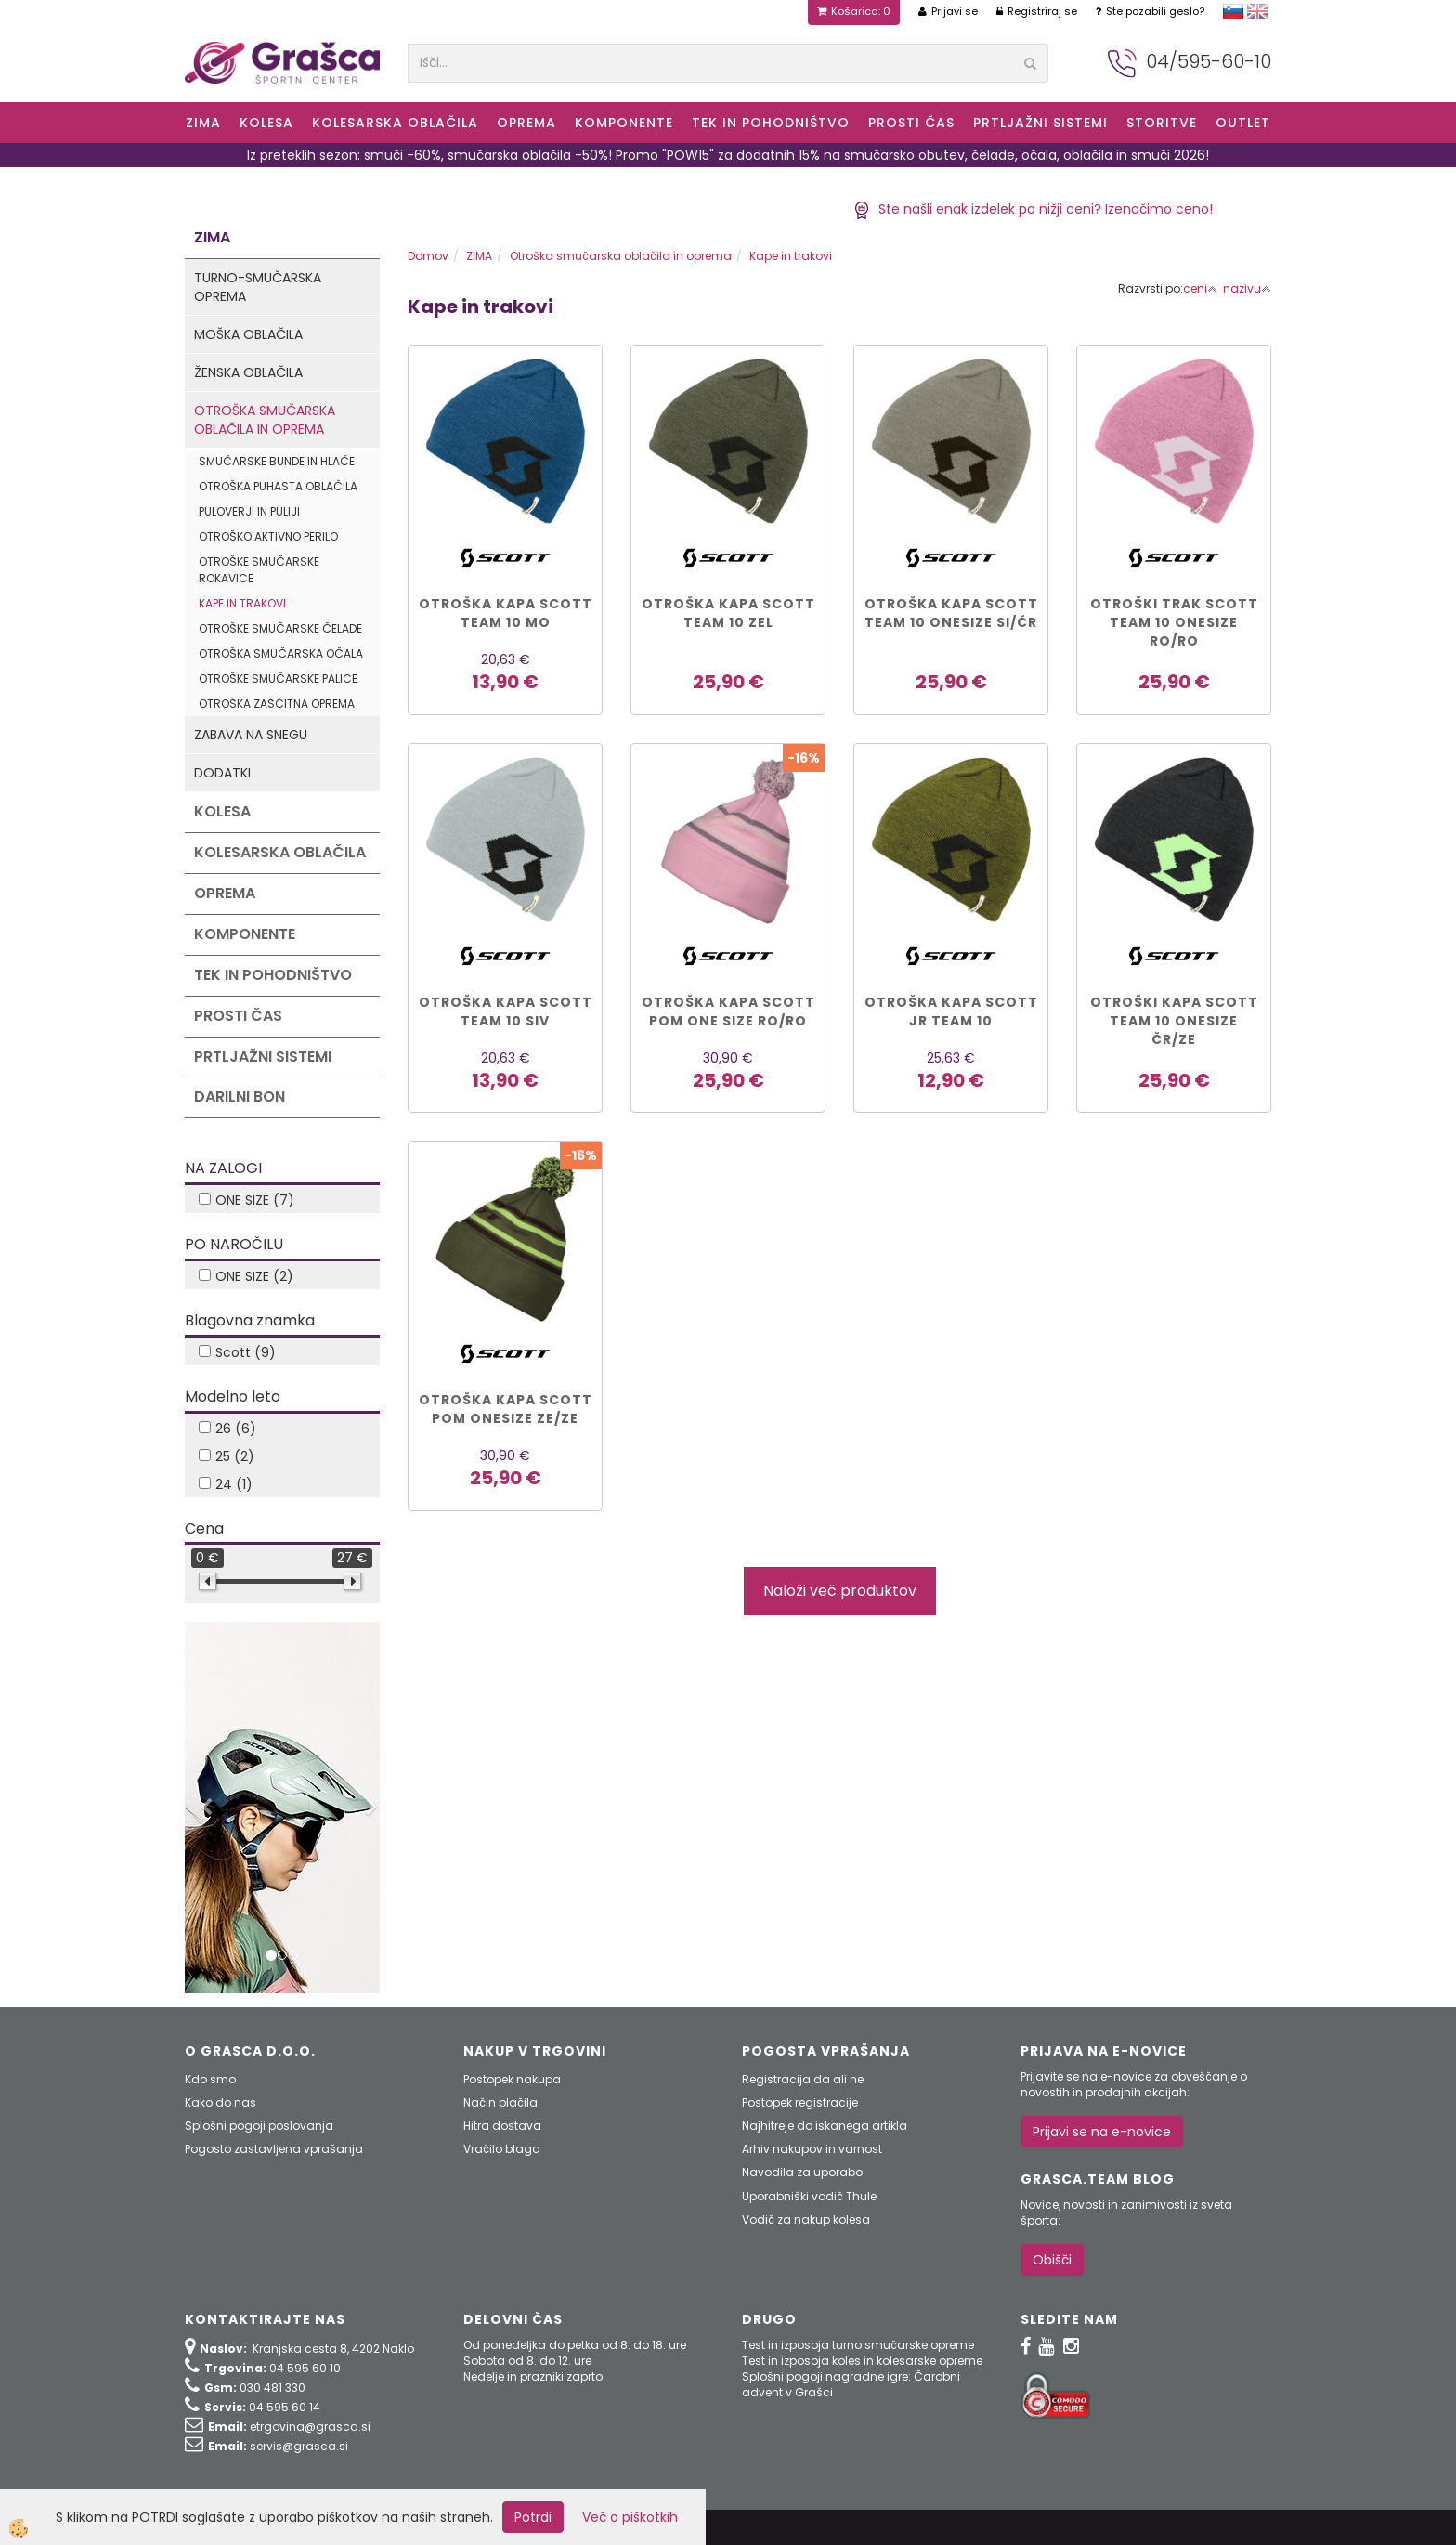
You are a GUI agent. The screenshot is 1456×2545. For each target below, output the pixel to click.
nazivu (1247, 288)
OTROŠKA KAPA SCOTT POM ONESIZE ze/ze (505, 1409)
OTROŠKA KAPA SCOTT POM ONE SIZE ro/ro (728, 1011)
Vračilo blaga (501, 2149)
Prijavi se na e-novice (1102, 2131)
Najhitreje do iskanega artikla (824, 2126)
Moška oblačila (248, 334)
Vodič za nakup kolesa (806, 2219)
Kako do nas (220, 2102)
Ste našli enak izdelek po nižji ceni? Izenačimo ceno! (1033, 209)
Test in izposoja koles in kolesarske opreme (862, 2361)
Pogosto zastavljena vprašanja (274, 2149)
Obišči (1052, 2260)
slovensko (1233, 11)
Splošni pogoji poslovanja (259, 2126)
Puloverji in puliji (249, 511)
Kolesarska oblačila (395, 122)
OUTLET (1243, 122)
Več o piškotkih (630, 2517)
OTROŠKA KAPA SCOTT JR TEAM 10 (951, 1011)
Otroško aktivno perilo (268, 536)
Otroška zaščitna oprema (277, 703)
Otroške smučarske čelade (280, 628)
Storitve (1161, 122)
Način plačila (500, 2102)
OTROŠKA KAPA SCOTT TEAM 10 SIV (505, 1011)
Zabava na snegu (250, 734)
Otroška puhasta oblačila (278, 486)
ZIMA (203, 122)
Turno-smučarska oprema (257, 287)
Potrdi (533, 2517)
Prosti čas (911, 122)
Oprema (526, 122)
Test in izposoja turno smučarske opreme (858, 2345)
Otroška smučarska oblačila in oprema (264, 419)
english (1257, 11)
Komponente (624, 122)
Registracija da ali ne (803, 2079)
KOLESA (266, 122)
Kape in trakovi (242, 603)
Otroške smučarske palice (278, 678)
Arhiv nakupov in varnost (812, 2149)
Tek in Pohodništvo (771, 122)
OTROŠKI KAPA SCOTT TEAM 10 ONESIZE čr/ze (1174, 1021)
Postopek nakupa (512, 2079)
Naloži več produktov (839, 1590)
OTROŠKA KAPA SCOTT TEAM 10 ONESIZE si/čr (951, 613)
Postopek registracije (800, 2102)
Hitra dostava (502, 2126)
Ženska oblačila (248, 372)
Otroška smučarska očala (281, 653)
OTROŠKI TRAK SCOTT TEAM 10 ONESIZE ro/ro (1174, 622)
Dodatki (222, 773)
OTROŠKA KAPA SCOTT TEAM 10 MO (505, 613)
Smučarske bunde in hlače (277, 461)
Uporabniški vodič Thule (809, 2196)
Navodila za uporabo (802, 2172)
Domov (428, 256)
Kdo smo (210, 2079)
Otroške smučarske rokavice (259, 569)
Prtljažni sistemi (1040, 122)
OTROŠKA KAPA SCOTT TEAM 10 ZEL (728, 613)
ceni (1200, 288)
